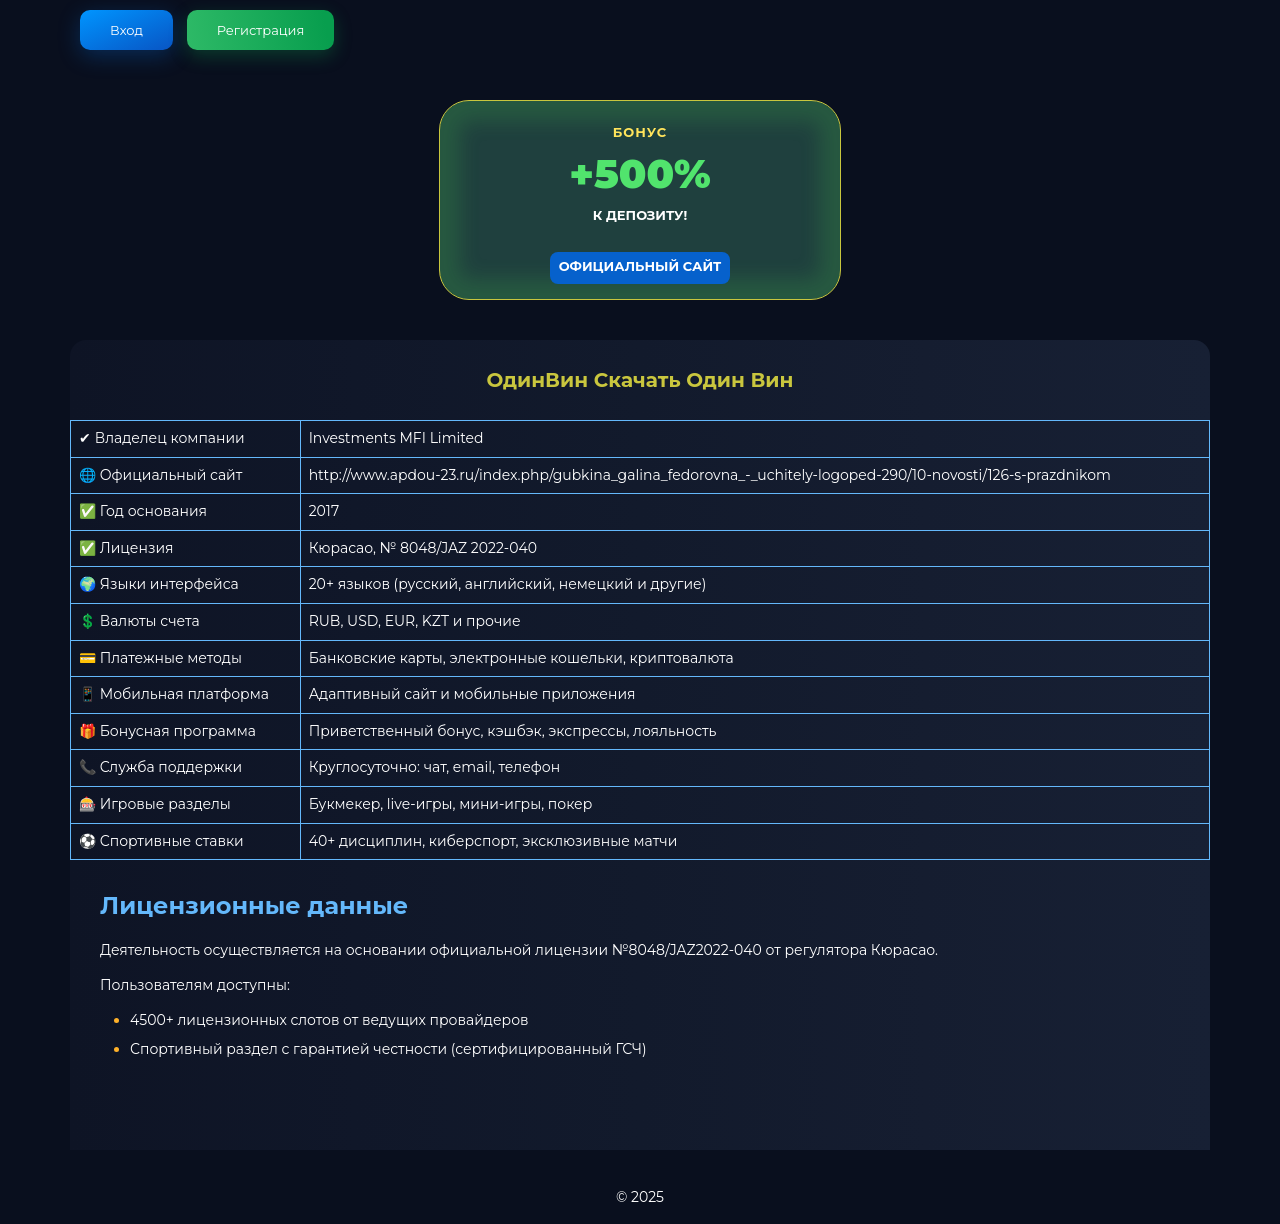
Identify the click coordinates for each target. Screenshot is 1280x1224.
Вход (126, 30)
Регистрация (261, 30)
